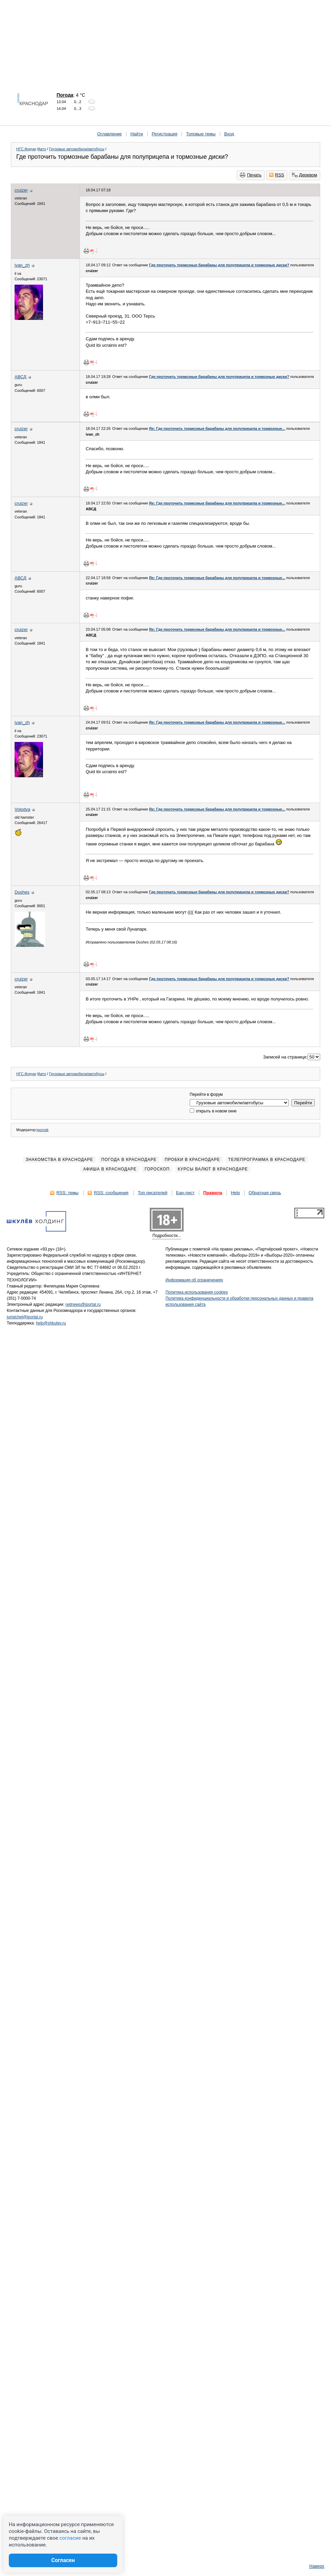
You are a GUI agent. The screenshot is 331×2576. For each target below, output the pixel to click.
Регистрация (165, 133)
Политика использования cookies (197, 1292)
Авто (42, 149)
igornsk (42, 1130)
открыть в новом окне (213, 1111)
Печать (251, 174)
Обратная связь (265, 1192)
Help (235, 1192)
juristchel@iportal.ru (25, 1317)
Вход (229, 133)
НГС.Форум (26, 149)
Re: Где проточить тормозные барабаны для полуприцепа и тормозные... (217, 428)
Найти (136, 133)
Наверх (316, 2566)
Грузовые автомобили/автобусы (76, 149)
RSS (276, 174)
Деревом (304, 174)
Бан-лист (185, 1192)
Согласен (63, 2560)
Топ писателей (152, 1192)
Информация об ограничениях (194, 1280)
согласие (70, 2538)
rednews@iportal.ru (83, 1304)
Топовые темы (200, 133)
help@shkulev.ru (51, 1323)
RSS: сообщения (111, 1192)
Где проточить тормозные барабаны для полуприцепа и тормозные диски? (219, 265)
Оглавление (109, 133)
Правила (212, 1192)
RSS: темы (67, 1192)
